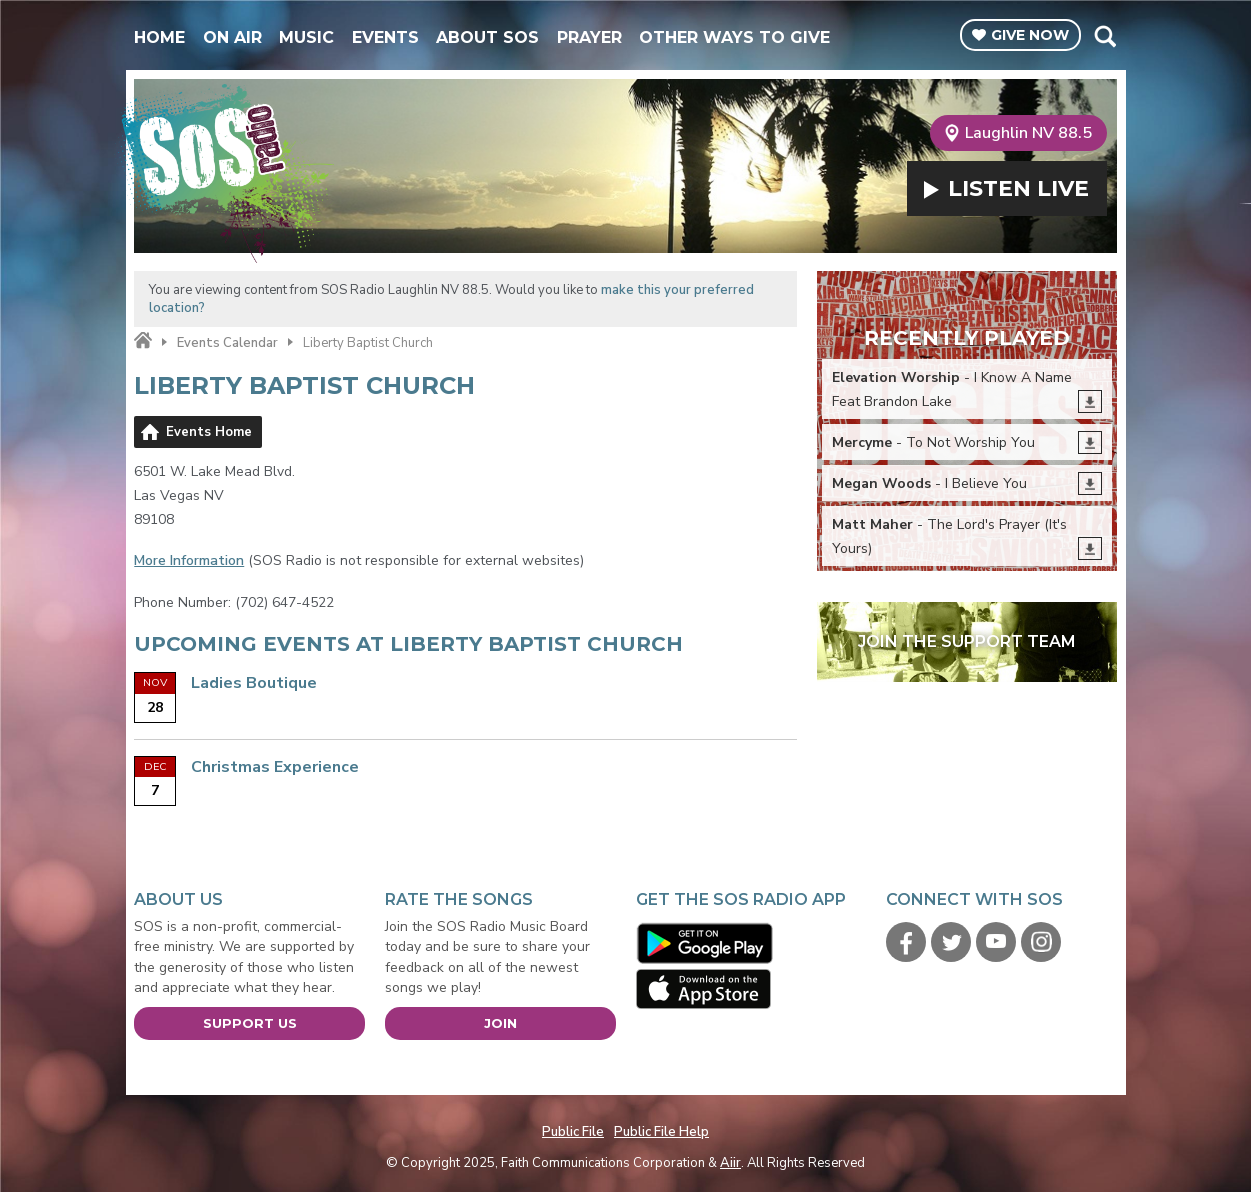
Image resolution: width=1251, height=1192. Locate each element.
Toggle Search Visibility (1104, 36)
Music (306, 37)
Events (385, 37)
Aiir (730, 1163)
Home (159, 37)
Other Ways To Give (734, 37)
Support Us (250, 1023)
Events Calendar (227, 343)
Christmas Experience (275, 767)
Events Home (209, 432)
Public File (573, 1132)
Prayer (589, 37)
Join (500, 1023)
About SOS (487, 37)
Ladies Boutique (254, 683)
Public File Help (661, 1132)
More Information (189, 560)
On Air (232, 37)
